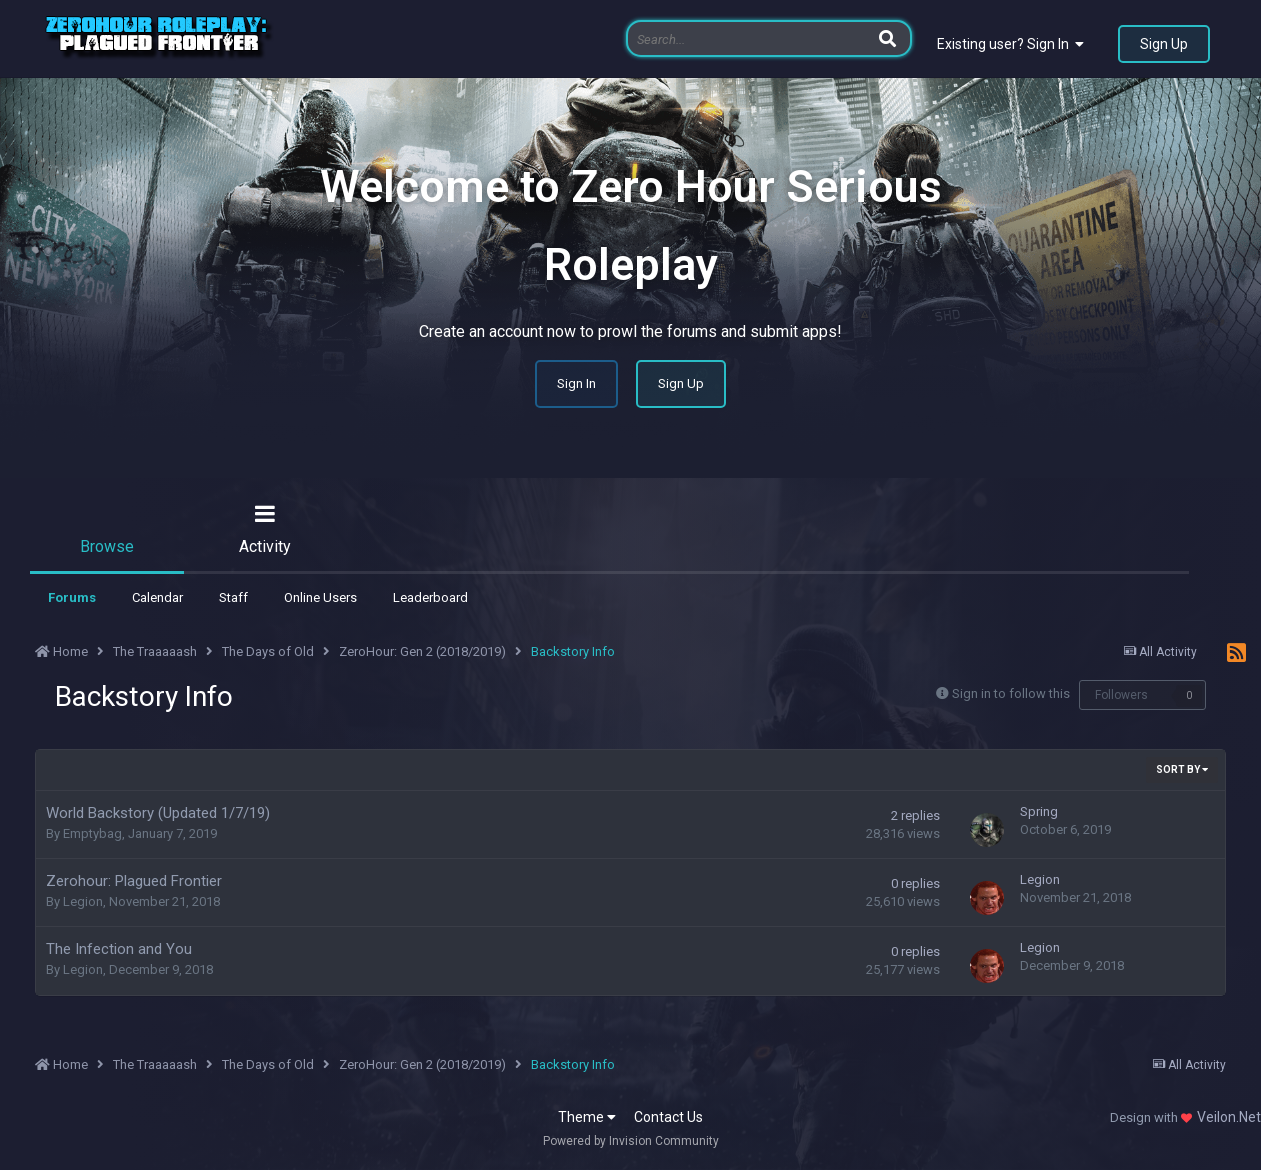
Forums (72, 597)
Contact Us (668, 1117)
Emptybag (92, 833)
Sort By (1182, 769)
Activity (265, 546)
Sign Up (1164, 44)
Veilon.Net (1229, 1117)
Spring (1039, 811)
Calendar (157, 597)
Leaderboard (430, 597)
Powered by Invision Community (631, 1141)
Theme (587, 1117)
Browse (107, 546)
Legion (83, 901)
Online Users (320, 597)
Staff (233, 597)
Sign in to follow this (1011, 693)
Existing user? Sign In (1010, 44)
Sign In (576, 383)
